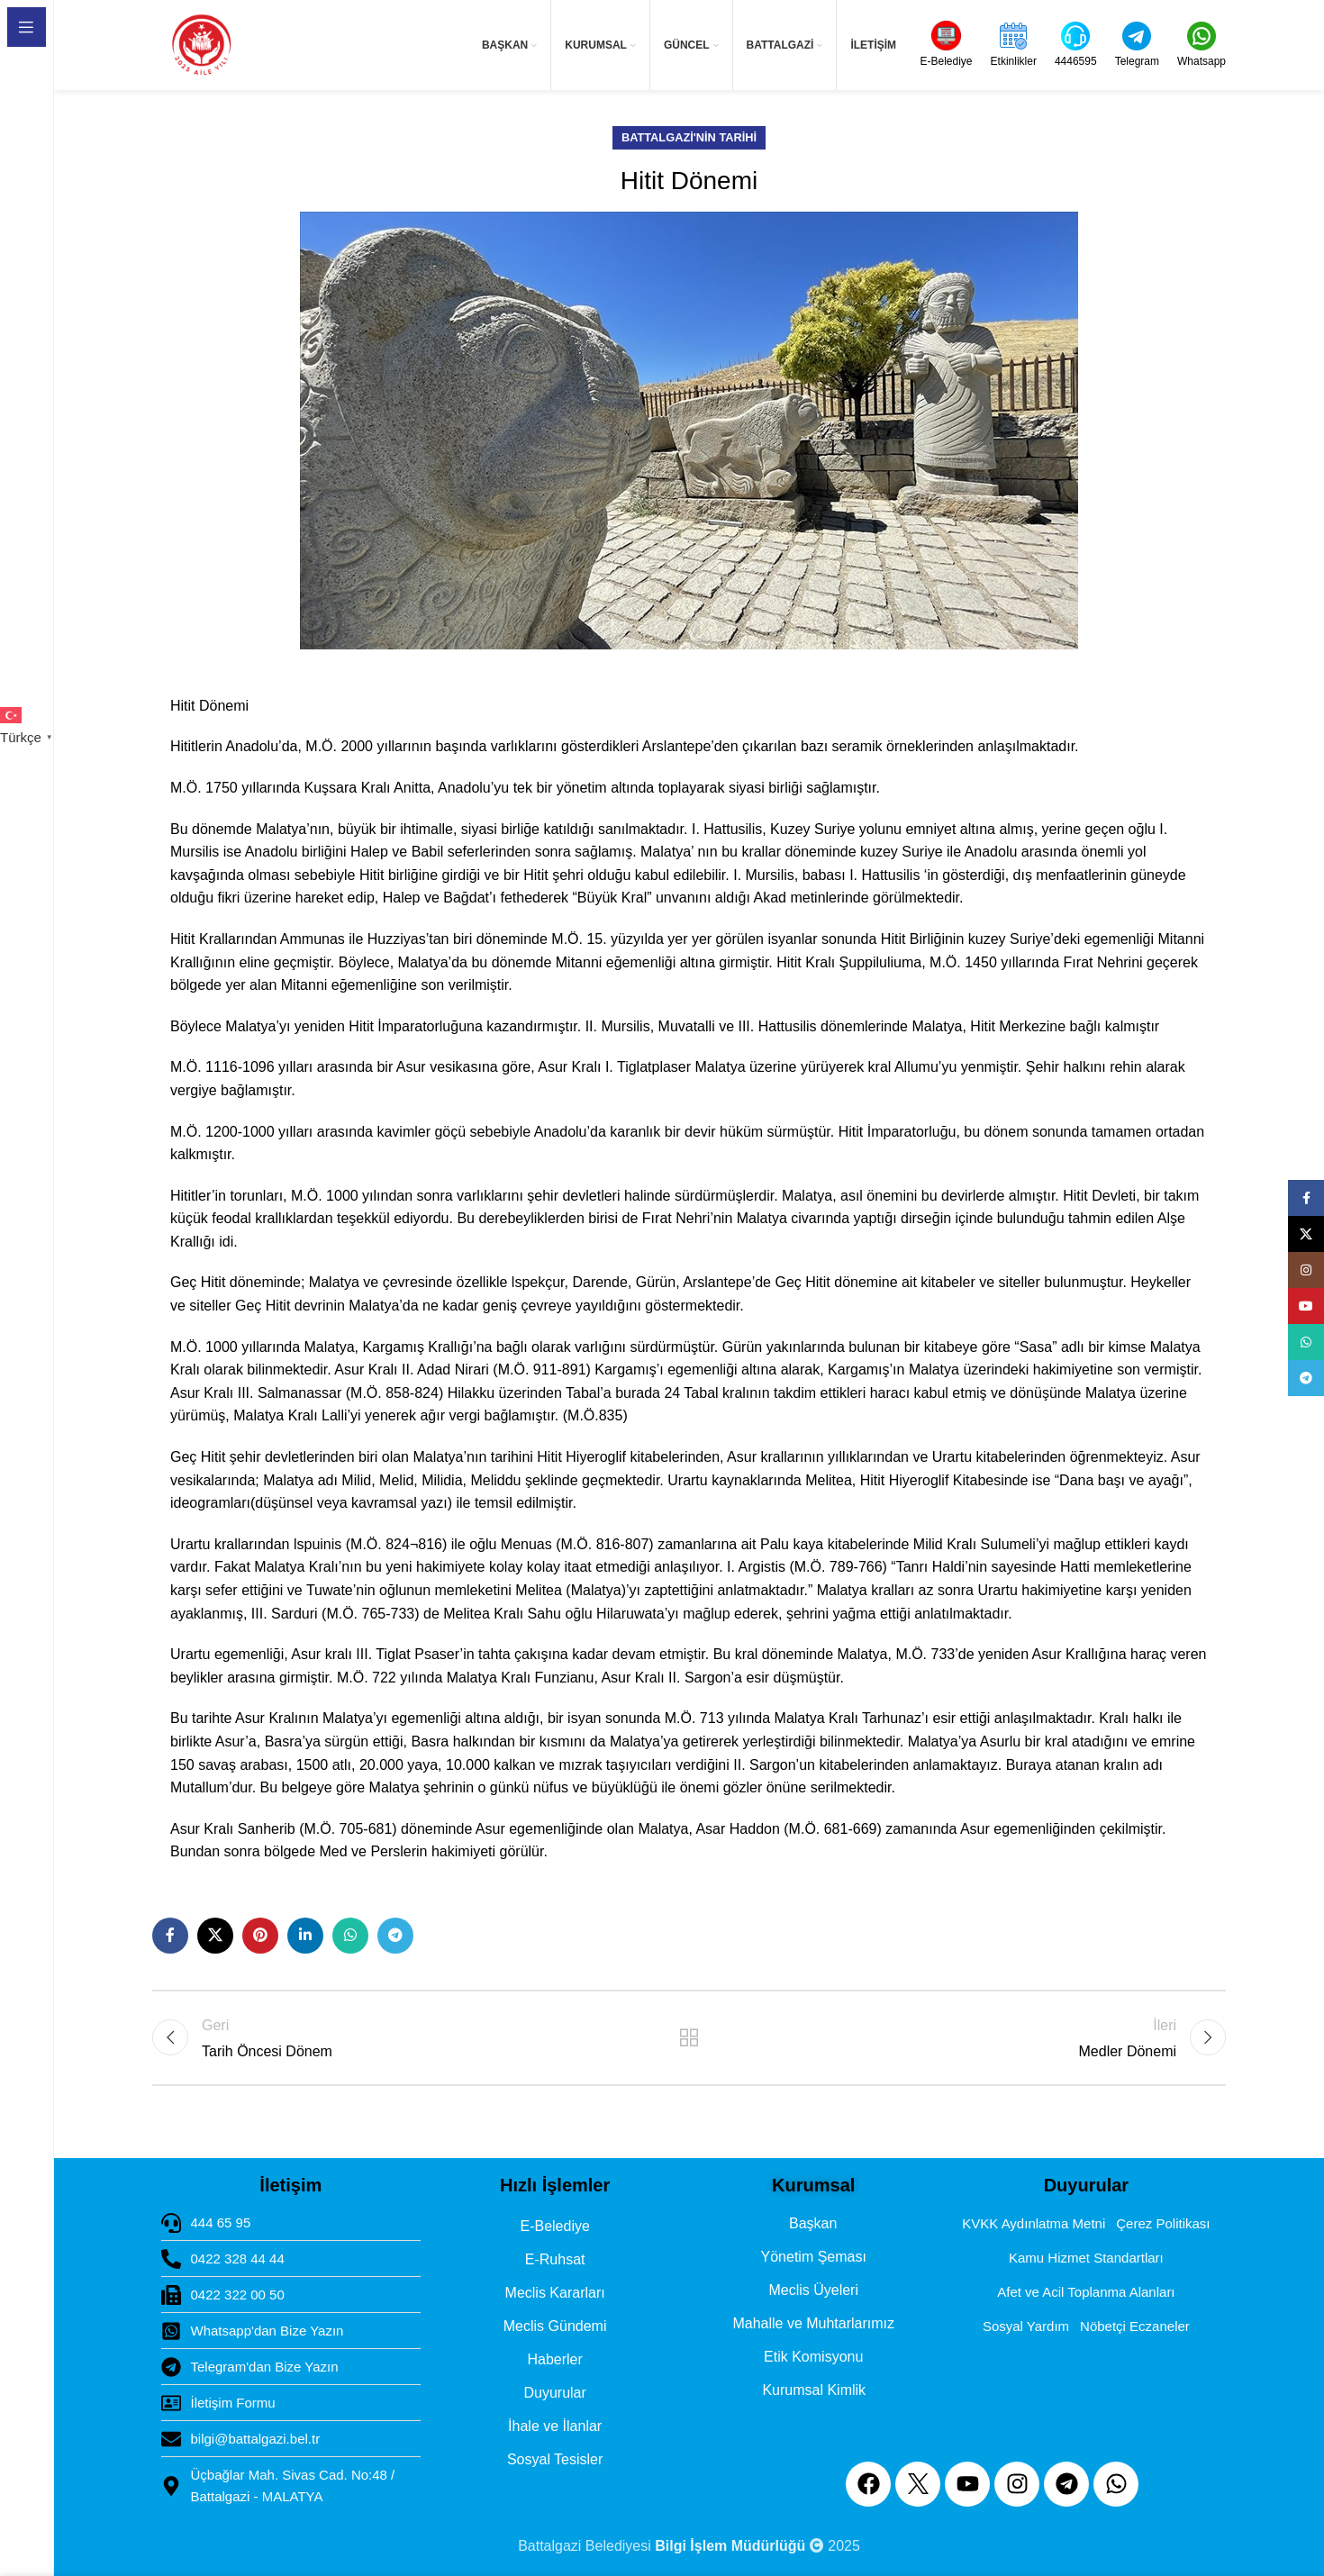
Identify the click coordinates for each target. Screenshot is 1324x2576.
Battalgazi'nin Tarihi (689, 137)
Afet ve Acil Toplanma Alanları (1085, 2291)
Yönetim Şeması (813, 2256)
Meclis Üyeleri (813, 2290)
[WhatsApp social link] (350, 1936)
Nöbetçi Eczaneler (1135, 2326)
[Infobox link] (946, 45)
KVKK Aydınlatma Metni (1033, 2223)
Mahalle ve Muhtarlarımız (813, 2323)
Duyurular (554, 2392)
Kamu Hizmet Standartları (1086, 2257)
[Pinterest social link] (260, 1936)
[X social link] (215, 1936)
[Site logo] (201, 45)
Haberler (554, 2359)
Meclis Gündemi (555, 2326)
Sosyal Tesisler (555, 2459)
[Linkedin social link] (305, 1936)
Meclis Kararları (555, 2292)
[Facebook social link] (170, 1936)
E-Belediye (554, 2226)
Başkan (813, 2223)
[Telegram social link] (395, 1936)
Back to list (689, 2037)
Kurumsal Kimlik (814, 2390)
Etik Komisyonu (813, 2356)
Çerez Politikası (1163, 2223)
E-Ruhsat (555, 2259)
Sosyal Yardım (1026, 2326)
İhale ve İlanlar (555, 2426)
